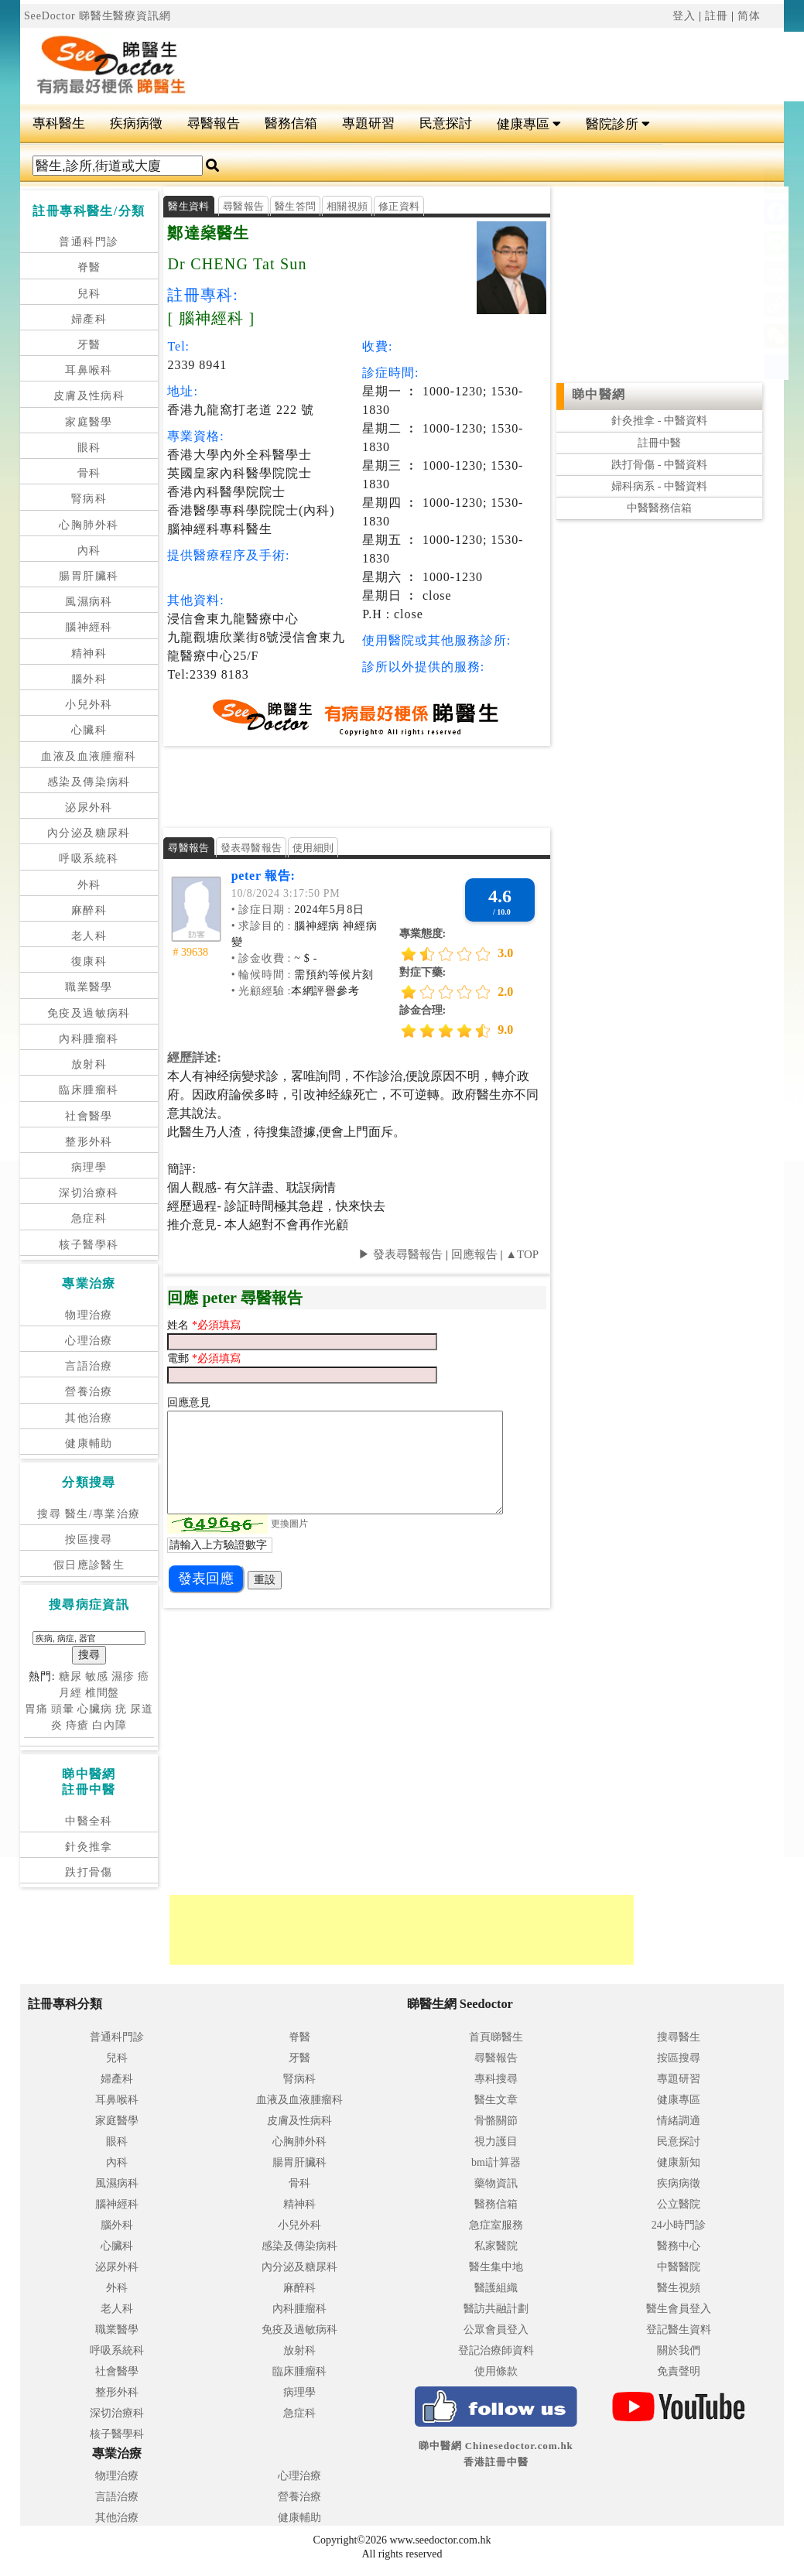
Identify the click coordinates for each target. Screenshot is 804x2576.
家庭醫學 (89, 422)
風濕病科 (89, 601)
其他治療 (89, 1418)
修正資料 (398, 206)
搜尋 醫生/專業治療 (88, 1514)
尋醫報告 (213, 123)
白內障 (109, 1725)
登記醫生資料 (678, 2329)
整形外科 (89, 1142)
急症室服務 (496, 2225)
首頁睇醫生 (496, 2037)
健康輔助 (89, 1443)
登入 (684, 16)
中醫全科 (89, 1821)
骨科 (89, 473)
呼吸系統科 (88, 858)
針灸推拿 (89, 1846)
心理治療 (89, 1340)
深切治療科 (88, 1193)
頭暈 (62, 1709)
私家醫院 (496, 2246)
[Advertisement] (395, 784)
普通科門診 (88, 242)
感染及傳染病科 (89, 782)
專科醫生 (59, 123)
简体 (749, 16)
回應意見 (188, 1402)
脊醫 (89, 267)
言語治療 (89, 1366)
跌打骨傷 (89, 1872)
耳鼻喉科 (89, 370)
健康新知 (678, 2162)
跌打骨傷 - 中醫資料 (659, 464)
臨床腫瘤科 (88, 1090)
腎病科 (89, 499)
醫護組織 (496, 2288)
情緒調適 (678, 2120)
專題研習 (368, 123)
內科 (89, 550)
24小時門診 (679, 2225)
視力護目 (496, 2141)
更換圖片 (289, 1523)
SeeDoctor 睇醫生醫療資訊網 (97, 16)
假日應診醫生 (89, 1565)
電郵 (179, 1358)
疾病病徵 (136, 123)
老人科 (89, 936)
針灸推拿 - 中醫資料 (659, 420)
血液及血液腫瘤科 (88, 756)
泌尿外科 (89, 807)
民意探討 (445, 123)
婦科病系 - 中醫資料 (659, 486)
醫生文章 (496, 2100)
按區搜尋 (89, 1539)
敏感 (96, 1676)
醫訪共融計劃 (496, 2308)
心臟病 (94, 1709)
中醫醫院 (678, 2267)
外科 (89, 885)
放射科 (89, 1064)
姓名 (179, 1325)
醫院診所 (618, 124)
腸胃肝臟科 (88, 576)
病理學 (89, 1167)
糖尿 (70, 1676)
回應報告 (474, 1254)
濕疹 (123, 1676)
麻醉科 (89, 910)
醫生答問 (295, 206)
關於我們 (678, 2350)
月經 (70, 1693)
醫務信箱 (291, 123)
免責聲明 (678, 2371)
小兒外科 (89, 704)
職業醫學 (89, 987)
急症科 (89, 1218)
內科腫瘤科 (88, 1039)
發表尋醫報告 (251, 848)
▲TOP (520, 1254)
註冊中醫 (659, 443)
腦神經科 (89, 627)
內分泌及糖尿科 (89, 833)
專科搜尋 (496, 2079)
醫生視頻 (678, 2288)
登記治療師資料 (496, 2350)
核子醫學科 (88, 1244)
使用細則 (313, 848)
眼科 (89, 447)
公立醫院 (678, 2204)
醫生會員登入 (678, 2308)
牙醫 (89, 345)
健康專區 (529, 124)
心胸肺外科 (88, 525)
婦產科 (89, 319)
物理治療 (89, 1315)
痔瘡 (77, 1725)
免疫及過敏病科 (89, 1013)
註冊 (716, 16)
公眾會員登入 (496, 2329)
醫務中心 (678, 2246)
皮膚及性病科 (89, 396)
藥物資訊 (496, 2183)
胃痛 (36, 1709)
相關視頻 (347, 206)
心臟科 (89, 730)
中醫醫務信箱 (659, 508)
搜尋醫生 (678, 2037)
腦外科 (89, 679)
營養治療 (89, 1391)
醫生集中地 (496, 2267)
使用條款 (496, 2371)
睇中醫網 (599, 394)
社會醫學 (89, 1116)
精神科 (89, 653)
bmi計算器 (496, 2162)
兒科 (89, 293)
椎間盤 (102, 1693)
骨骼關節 (496, 2120)
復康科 (89, 961)
